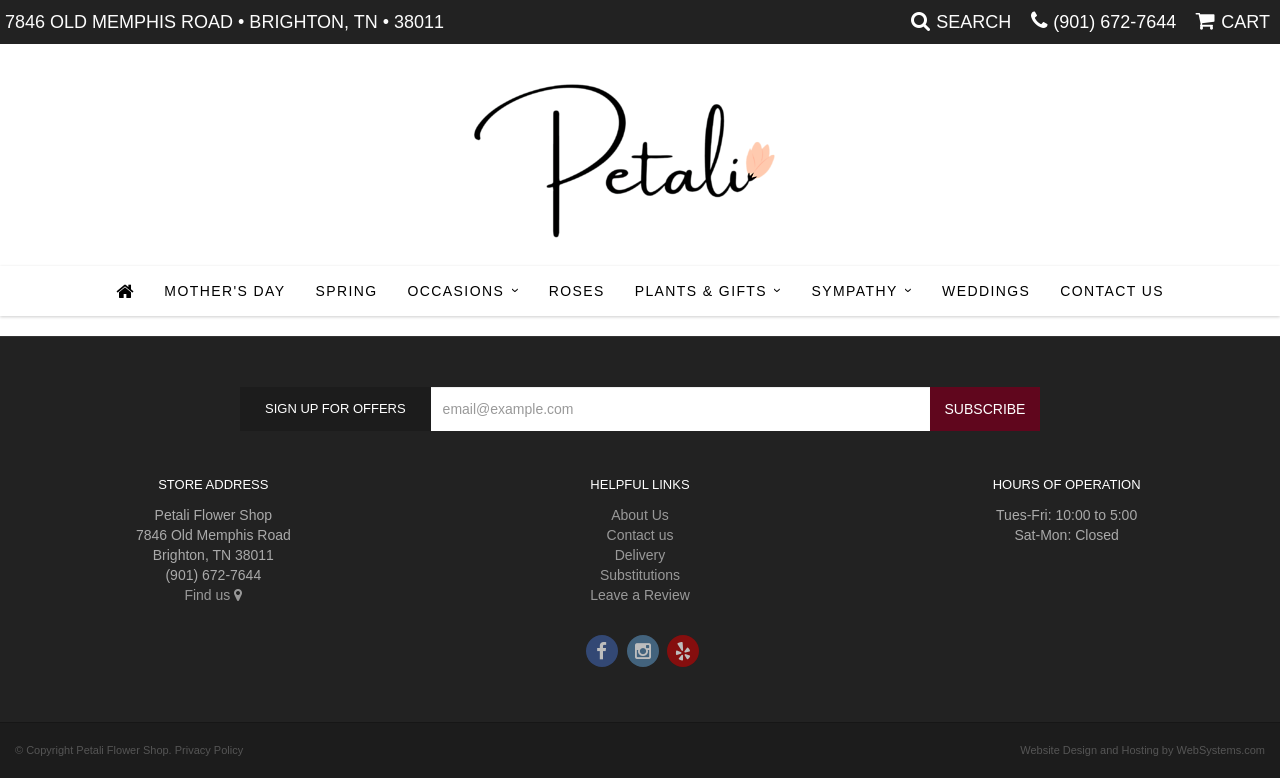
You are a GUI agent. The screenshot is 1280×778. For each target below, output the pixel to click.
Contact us (640, 535)
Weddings (986, 291)
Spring (346, 291)
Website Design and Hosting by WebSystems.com (1142, 750)
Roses (577, 291)
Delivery (640, 555)
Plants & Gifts (701, 291)
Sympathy (855, 291)
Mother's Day (224, 291)
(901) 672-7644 (1114, 22)
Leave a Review (640, 595)
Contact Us (1112, 291)
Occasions (456, 291)
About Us (640, 515)
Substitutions (640, 575)
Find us (213, 595)
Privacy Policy (209, 750)
